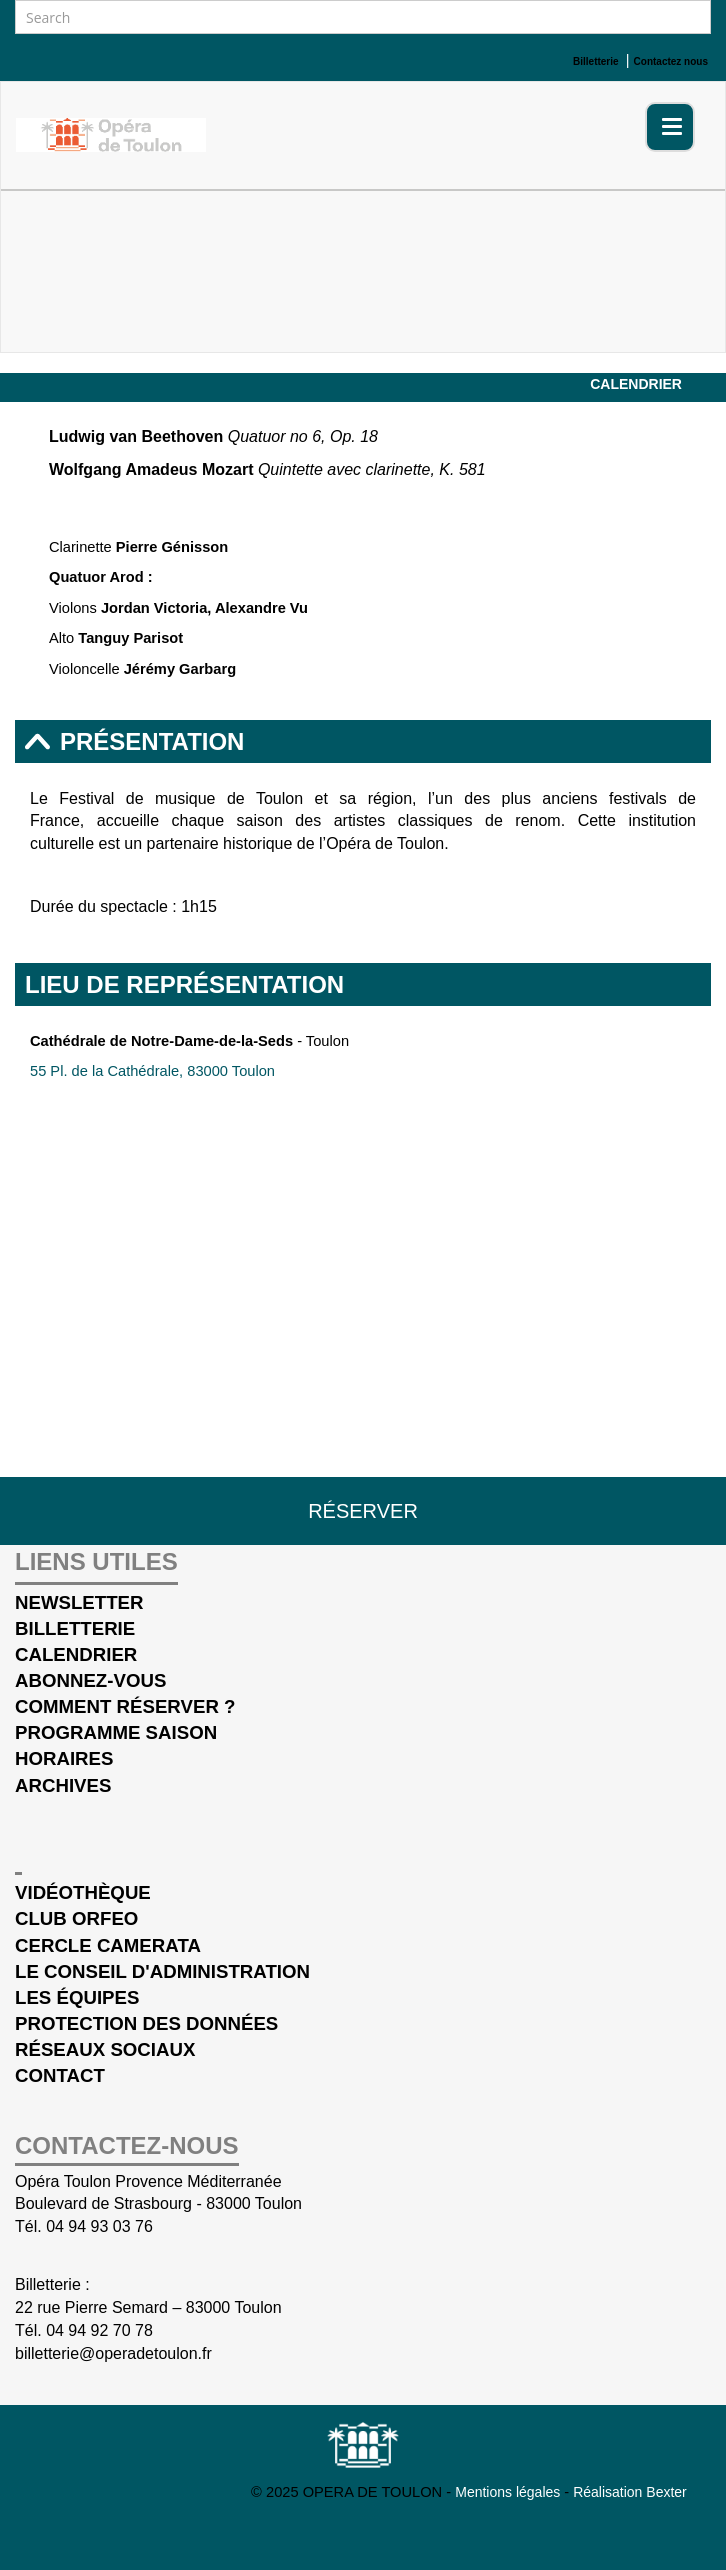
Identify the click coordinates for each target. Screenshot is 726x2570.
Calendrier (636, 384)
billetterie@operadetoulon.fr (113, 2353)
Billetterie (75, 1628)
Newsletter (79, 1602)
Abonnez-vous (90, 1680)
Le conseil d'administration (162, 1971)
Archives (63, 1785)
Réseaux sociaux (105, 2049)
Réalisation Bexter (630, 2492)
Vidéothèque (83, 1892)
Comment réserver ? (125, 1706)
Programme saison (116, 1732)
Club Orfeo (76, 1918)
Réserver (363, 1511)
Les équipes (77, 1997)
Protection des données (146, 2023)
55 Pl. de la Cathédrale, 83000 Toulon (152, 1071)
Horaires (64, 1758)
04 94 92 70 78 (99, 2330)
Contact (60, 2075)
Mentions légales (509, 2492)
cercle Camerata (108, 1945)
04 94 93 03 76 (99, 2226)
